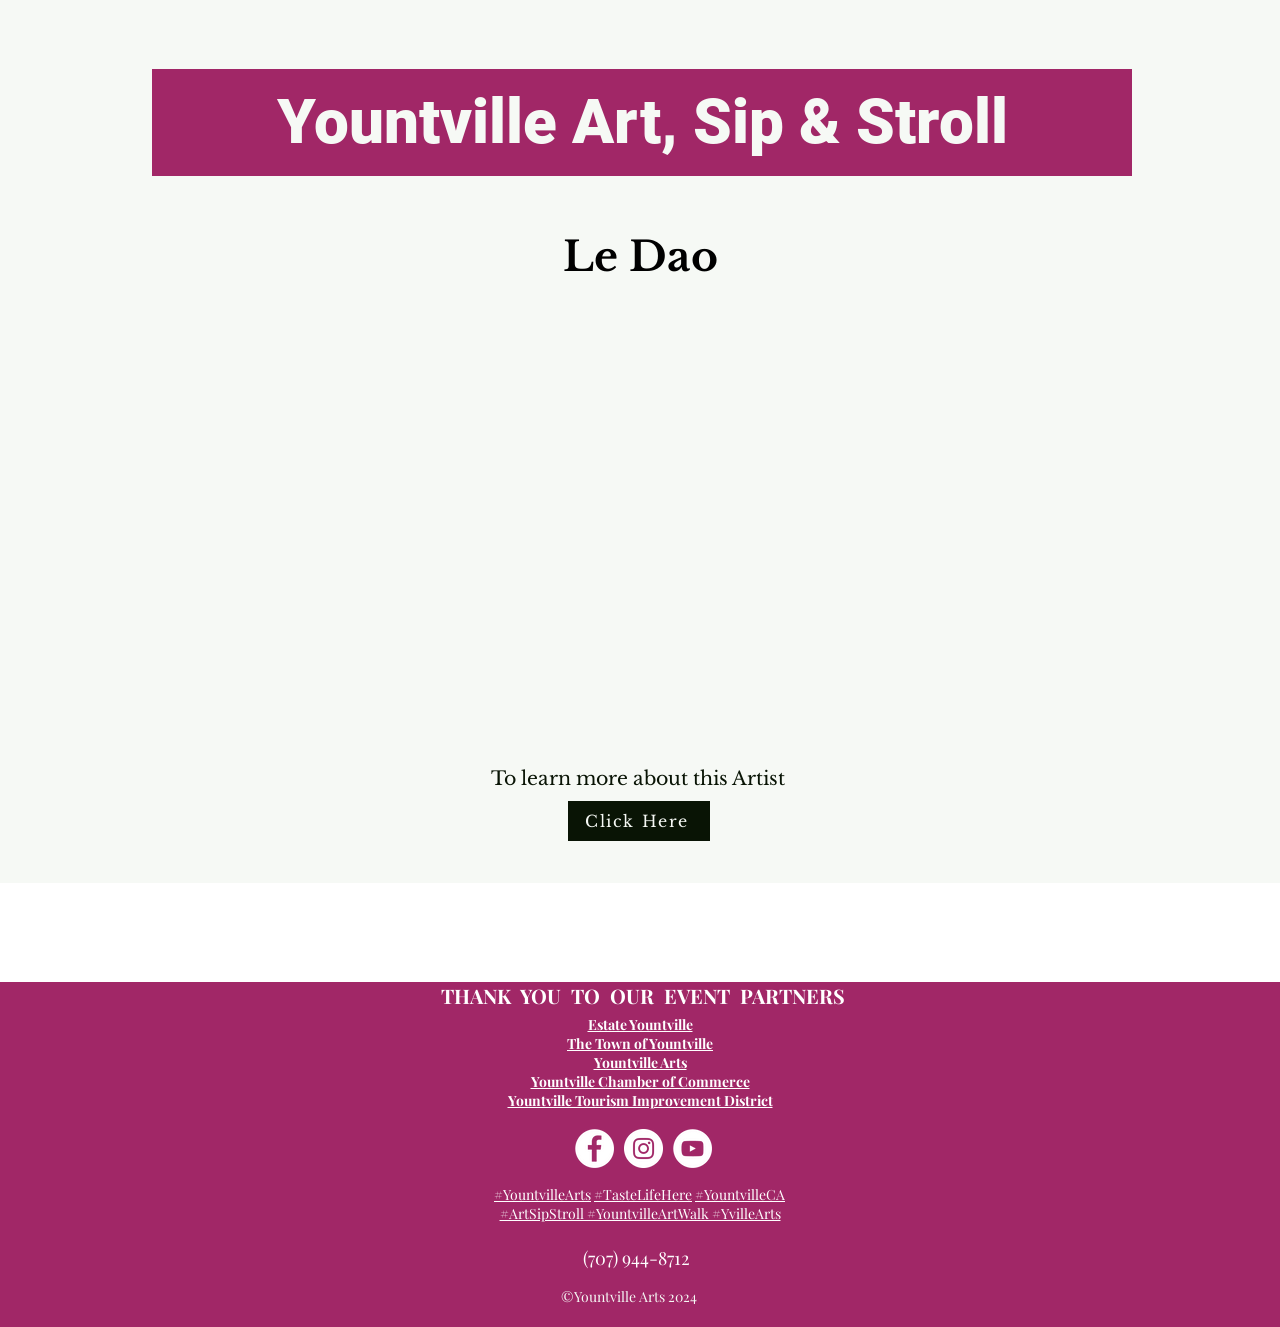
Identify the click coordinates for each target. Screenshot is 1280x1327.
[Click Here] (639, 821)
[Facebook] (594, 1148)
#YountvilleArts (542, 1194)
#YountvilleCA (740, 1194)
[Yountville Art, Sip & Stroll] (642, 122)
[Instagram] (643, 1148)
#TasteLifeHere (643, 1194)
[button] (639, 523)
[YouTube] (692, 1148)
